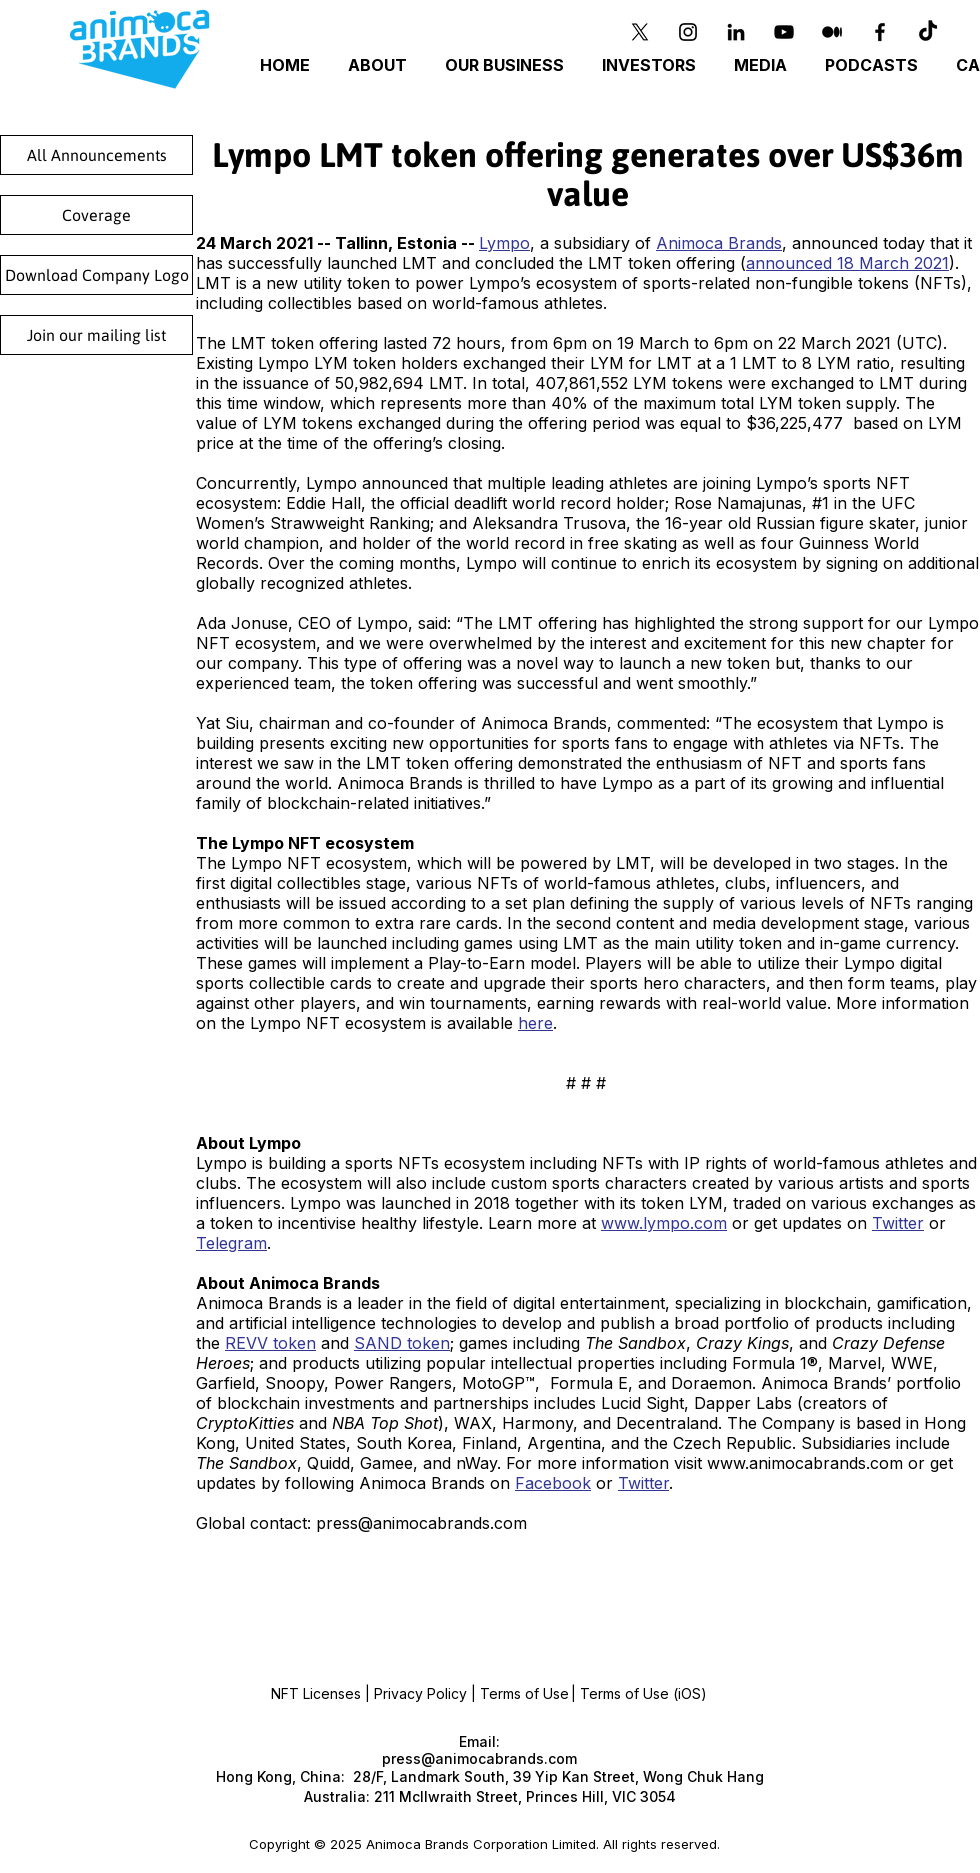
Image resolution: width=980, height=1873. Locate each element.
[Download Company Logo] (96, 275)
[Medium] (832, 32)
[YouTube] (784, 32)
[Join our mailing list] (96, 335)
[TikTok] (928, 32)
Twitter (898, 1223)
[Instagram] (688, 32)
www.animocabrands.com (805, 1463)
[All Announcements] (96, 155)
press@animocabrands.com (421, 1523)
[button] (507, 65)
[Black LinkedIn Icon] (736, 32)
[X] (640, 32)
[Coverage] (96, 215)
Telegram (231, 1243)
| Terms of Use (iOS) (639, 1693)
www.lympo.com (664, 1223)
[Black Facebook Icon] (880, 32)
